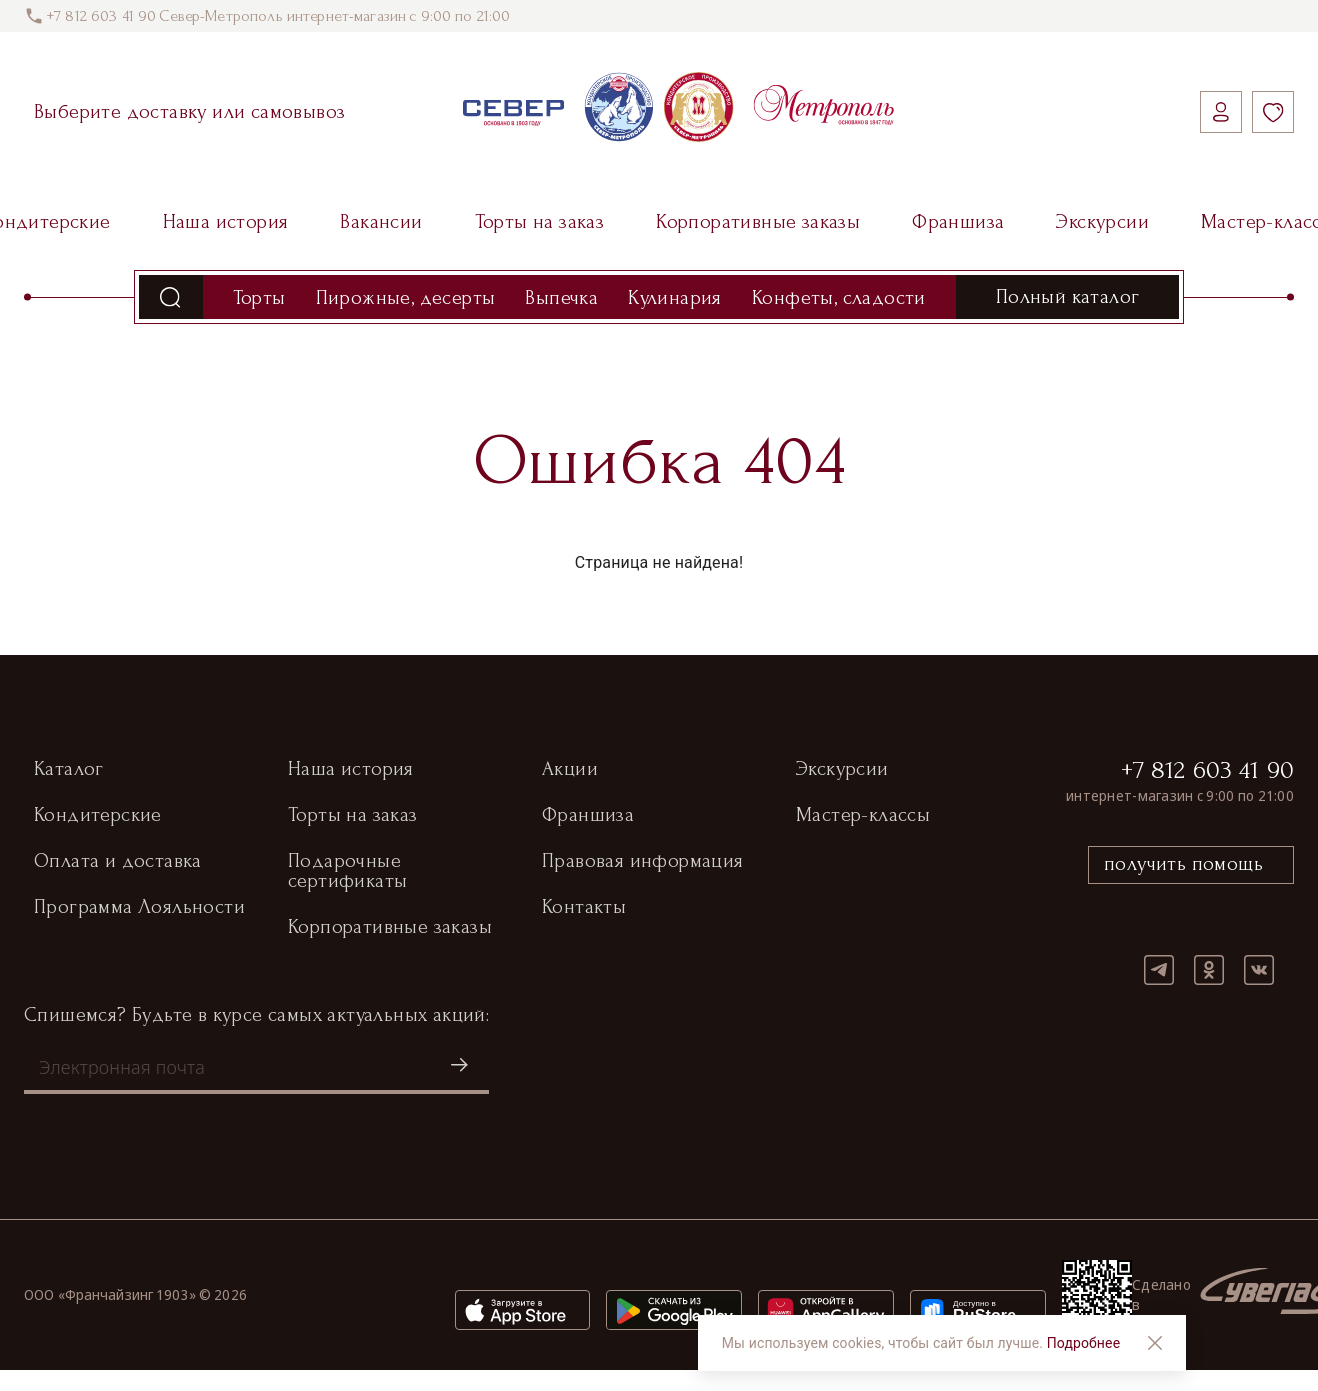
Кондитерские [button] (98, 816)
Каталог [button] (69, 770)
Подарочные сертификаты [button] (347, 872)
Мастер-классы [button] (863, 816)
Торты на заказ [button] (353, 816)
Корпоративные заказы (758, 222)
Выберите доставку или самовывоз (189, 112)
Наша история (226, 222)
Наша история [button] (351, 770)
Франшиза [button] (588, 816)
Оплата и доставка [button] (118, 862)
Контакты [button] (584, 908)
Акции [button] (570, 770)
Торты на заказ (540, 222)
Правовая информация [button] (643, 862)
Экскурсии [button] (842, 770)
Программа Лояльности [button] (139, 908)
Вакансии (381, 222)
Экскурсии (1102, 222)
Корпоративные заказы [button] (390, 928)
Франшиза (958, 222)
